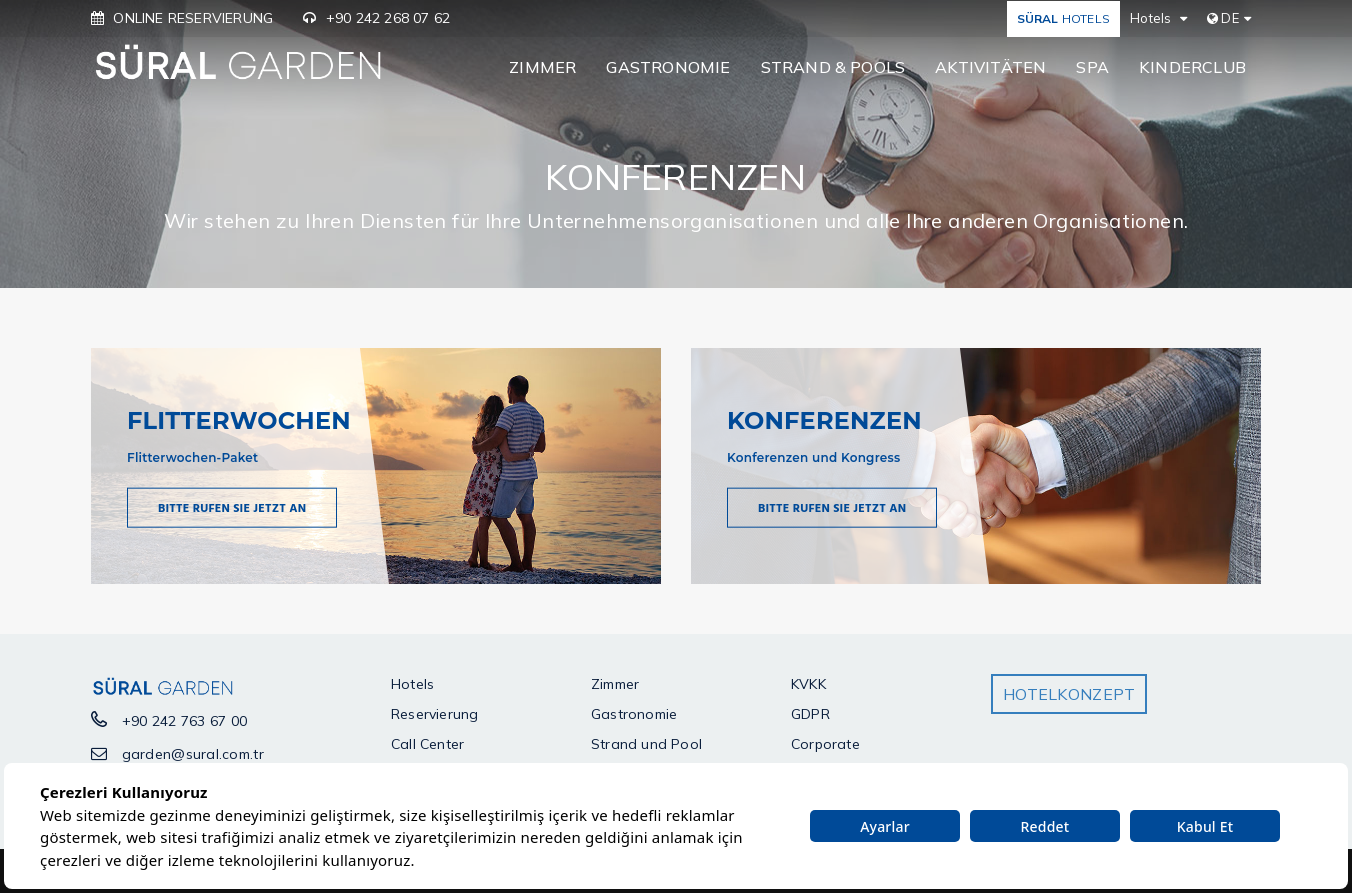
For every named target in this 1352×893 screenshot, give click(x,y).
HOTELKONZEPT (1069, 694)
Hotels (412, 684)
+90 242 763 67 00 (185, 721)
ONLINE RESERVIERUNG (193, 18)
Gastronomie (634, 714)
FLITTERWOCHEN (239, 419)
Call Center (427, 744)
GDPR (810, 714)
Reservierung (434, 714)
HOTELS (1063, 18)
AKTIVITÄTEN (990, 67)
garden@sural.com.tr (193, 754)
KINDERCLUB (1192, 67)
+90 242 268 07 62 (388, 18)
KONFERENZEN (824, 419)
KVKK (808, 684)
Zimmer (615, 684)
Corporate (825, 744)
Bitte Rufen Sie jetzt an (232, 509)
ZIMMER (542, 67)
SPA (1092, 67)
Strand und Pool (646, 744)
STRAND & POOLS (833, 67)
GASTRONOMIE (668, 67)
